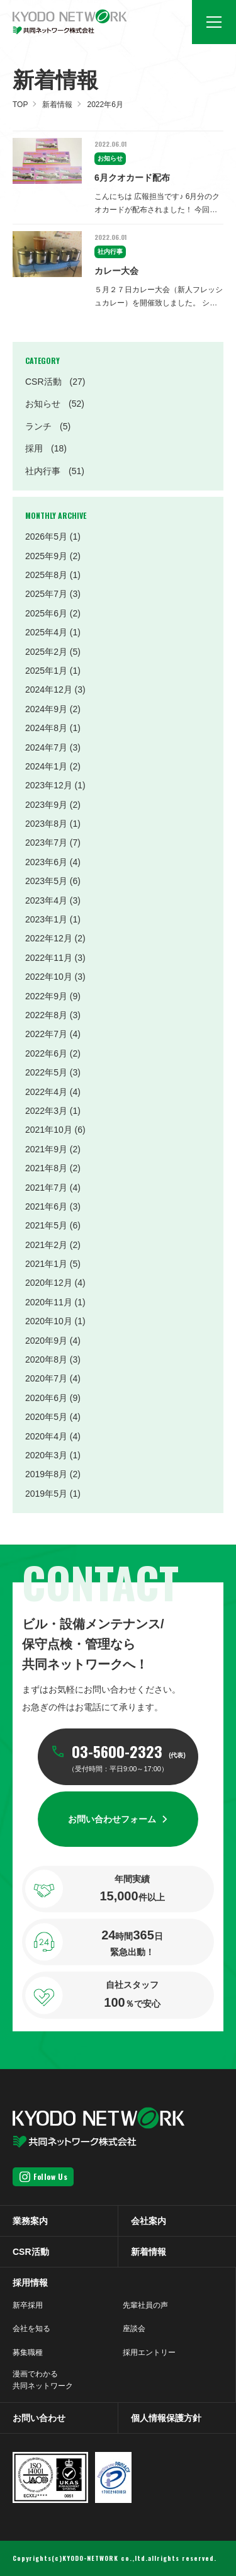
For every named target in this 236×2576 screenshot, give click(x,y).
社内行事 (54, 471)
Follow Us (50, 2176)
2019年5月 (46, 1494)
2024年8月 (46, 728)
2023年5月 (46, 881)
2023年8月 (46, 824)
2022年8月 (46, 1015)
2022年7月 (46, 1034)
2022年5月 (46, 1072)
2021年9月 (46, 1149)
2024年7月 (46, 747)
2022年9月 (46, 996)
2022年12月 (48, 938)
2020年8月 (46, 1359)
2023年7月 (46, 842)
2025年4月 (46, 632)
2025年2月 (46, 652)
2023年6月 (46, 862)
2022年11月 (48, 958)
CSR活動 (55, 382)
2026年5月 (46, 536)
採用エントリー (149, 2352)
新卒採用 (28, 2305)
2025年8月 (46, 575)
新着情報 (57, 104)
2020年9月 (46, 1341)
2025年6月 (46, 613)
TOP (20, 104)
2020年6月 (46, 1398)
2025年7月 (46, 594)
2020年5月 (46, 1417)
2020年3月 (46, 1455)
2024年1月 (46, 766)
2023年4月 (46, 900)
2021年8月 (46, 1168)
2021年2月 (46, 1245)
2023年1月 (46, 919)
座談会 (134, 2328)
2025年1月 (46, 671)
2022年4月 (46, 1092)
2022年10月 (48, 977)
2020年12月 (48, 1283)
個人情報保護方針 (166, 2418)
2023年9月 (46, 805)
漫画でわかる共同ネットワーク (43, 2379)
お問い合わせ (39, 2418)
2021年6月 (46, 1206)
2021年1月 (46, 1264)
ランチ (47, 426)
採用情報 (30, 2283)
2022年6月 (46, 1053)
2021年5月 (46, 1225)
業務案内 (30, 2221)
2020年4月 (46, 1436)
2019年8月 (46, 1474)
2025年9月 (46, 556)
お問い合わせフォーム (112, 1819)
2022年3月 (46, 1111)
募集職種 (28, 2352)
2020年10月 (48, 1321)
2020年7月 (46, 1378)
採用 (46, 448)
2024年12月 (48, 689)
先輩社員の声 (145, 2305)
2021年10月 (48, 1130)
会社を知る (31, 2328)
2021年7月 (46, 1188)
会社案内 (148, 2221)
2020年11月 (48, 1302)
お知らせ (54, 404)
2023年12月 (48, 785)
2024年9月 (46, 709)
